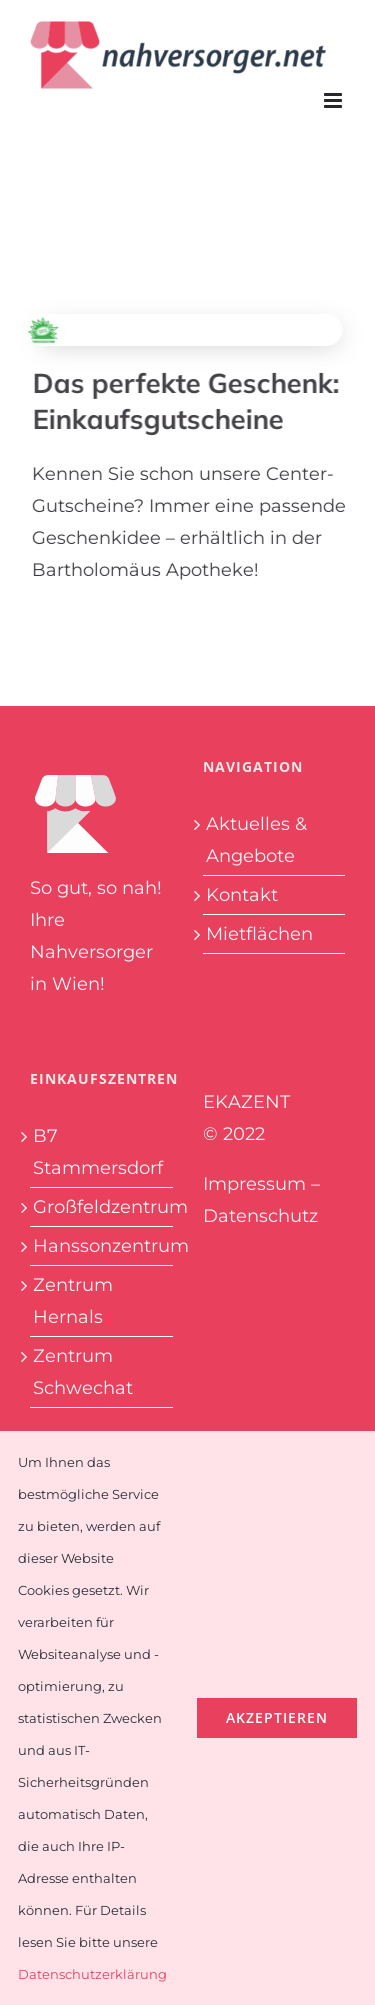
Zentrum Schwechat (83, 1372)
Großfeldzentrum (101, 1207)
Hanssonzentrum (101, 1246)
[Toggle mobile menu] (334, 100)
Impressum (254, 1184)
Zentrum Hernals (73, 1301)
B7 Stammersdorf (98, 1152)
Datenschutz (260, 1216)
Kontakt (242, 895)
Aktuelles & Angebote (256, 840)
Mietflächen (259, 934)
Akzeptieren (277, 1717)
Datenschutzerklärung (92, 1974)
